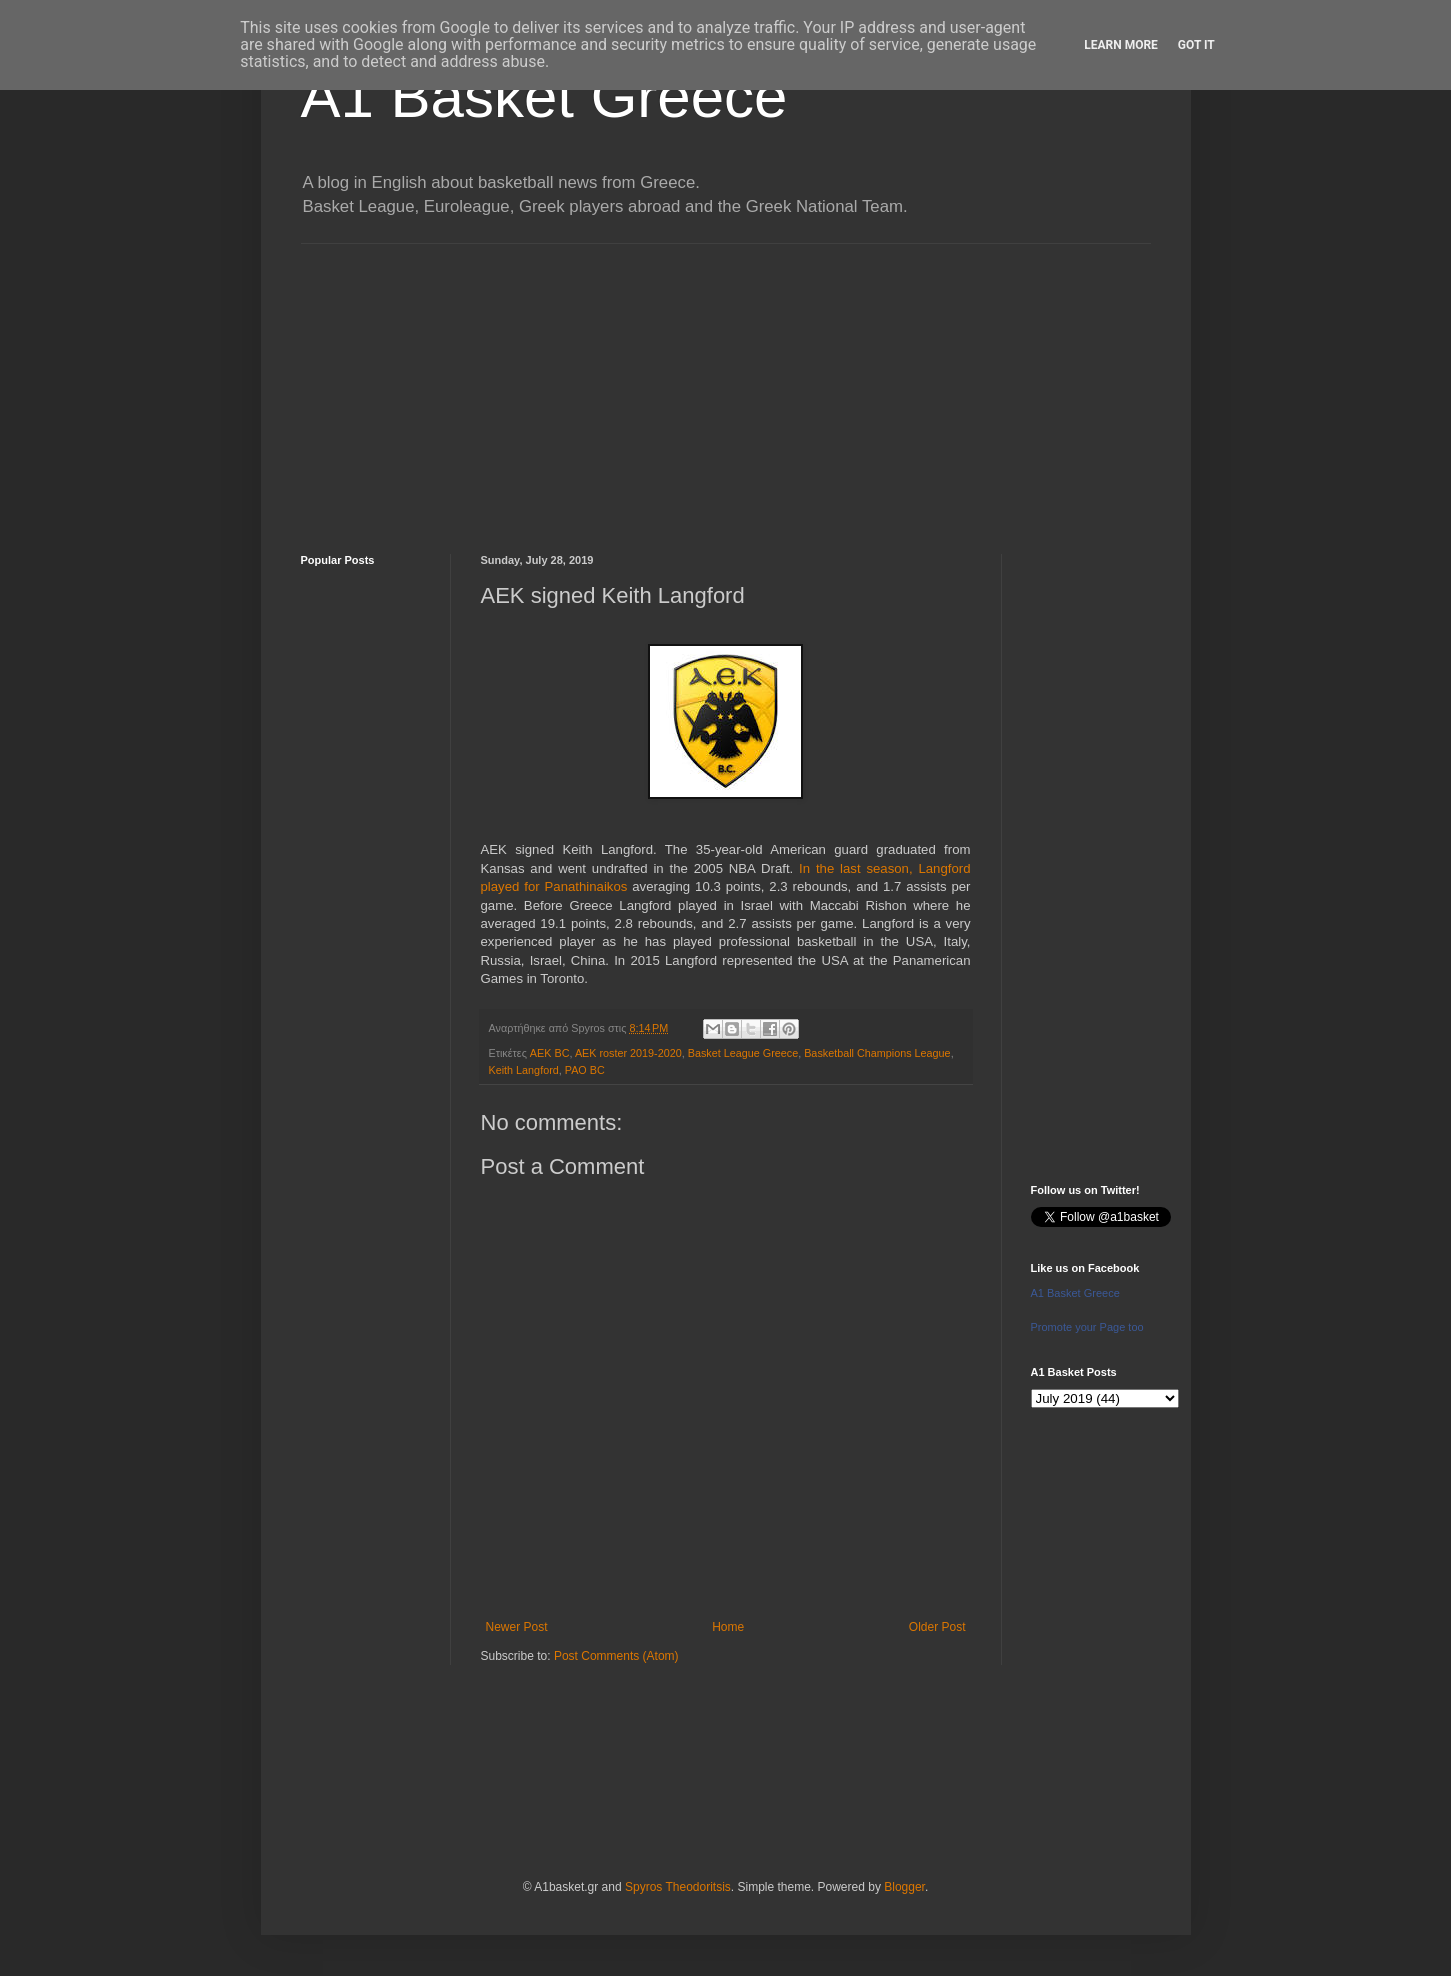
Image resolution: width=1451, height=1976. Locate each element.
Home (728, 1627)
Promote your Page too (1087, 1327)
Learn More (1121, 45)
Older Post (937, 1627)
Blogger (904, 1887)
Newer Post (517, 1627)
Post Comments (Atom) (616, 1656)
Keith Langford (524, 1070)
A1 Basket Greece (544, 96)
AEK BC (550, 1053)
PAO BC (585, 1070)
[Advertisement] (726, 384)
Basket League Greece (743, 1053)
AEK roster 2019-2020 (628, 1053)
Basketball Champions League (877, 1053)
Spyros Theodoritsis (678, 1887)
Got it (1196, 45)
